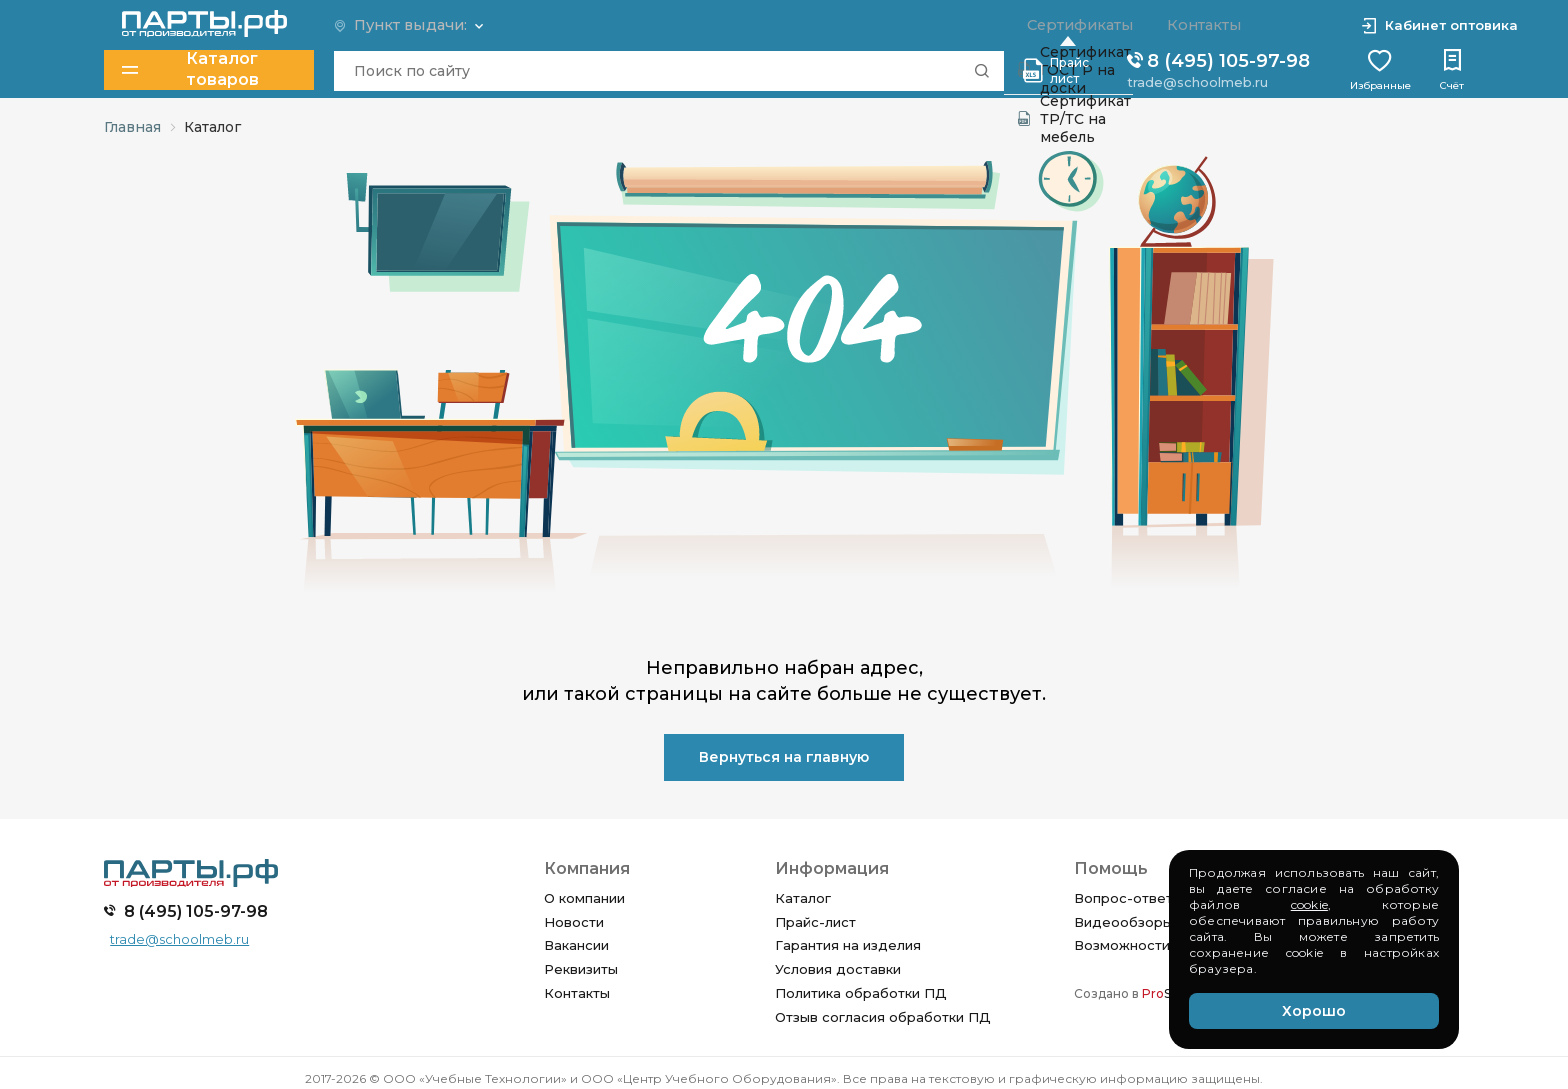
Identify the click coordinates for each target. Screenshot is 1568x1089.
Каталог (803, 898)
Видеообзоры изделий (1154, 922)
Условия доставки (838, 969)
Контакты (577, 993)
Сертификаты (1075, 25)
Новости (574, 922)
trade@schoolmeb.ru (1196, 81)
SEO (1166, 993)
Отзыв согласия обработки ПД (883, 1017)
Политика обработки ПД (861, 993)
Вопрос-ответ (1123, 898)
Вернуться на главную (784, 757)
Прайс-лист (815, 922)
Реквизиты (581, 969)
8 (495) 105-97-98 (1217, 60)
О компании (584, 898)
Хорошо (1314, 1011)
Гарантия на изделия (848, 945)
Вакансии (576, 945)
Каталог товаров (191, 69)
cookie (1309, 904)
